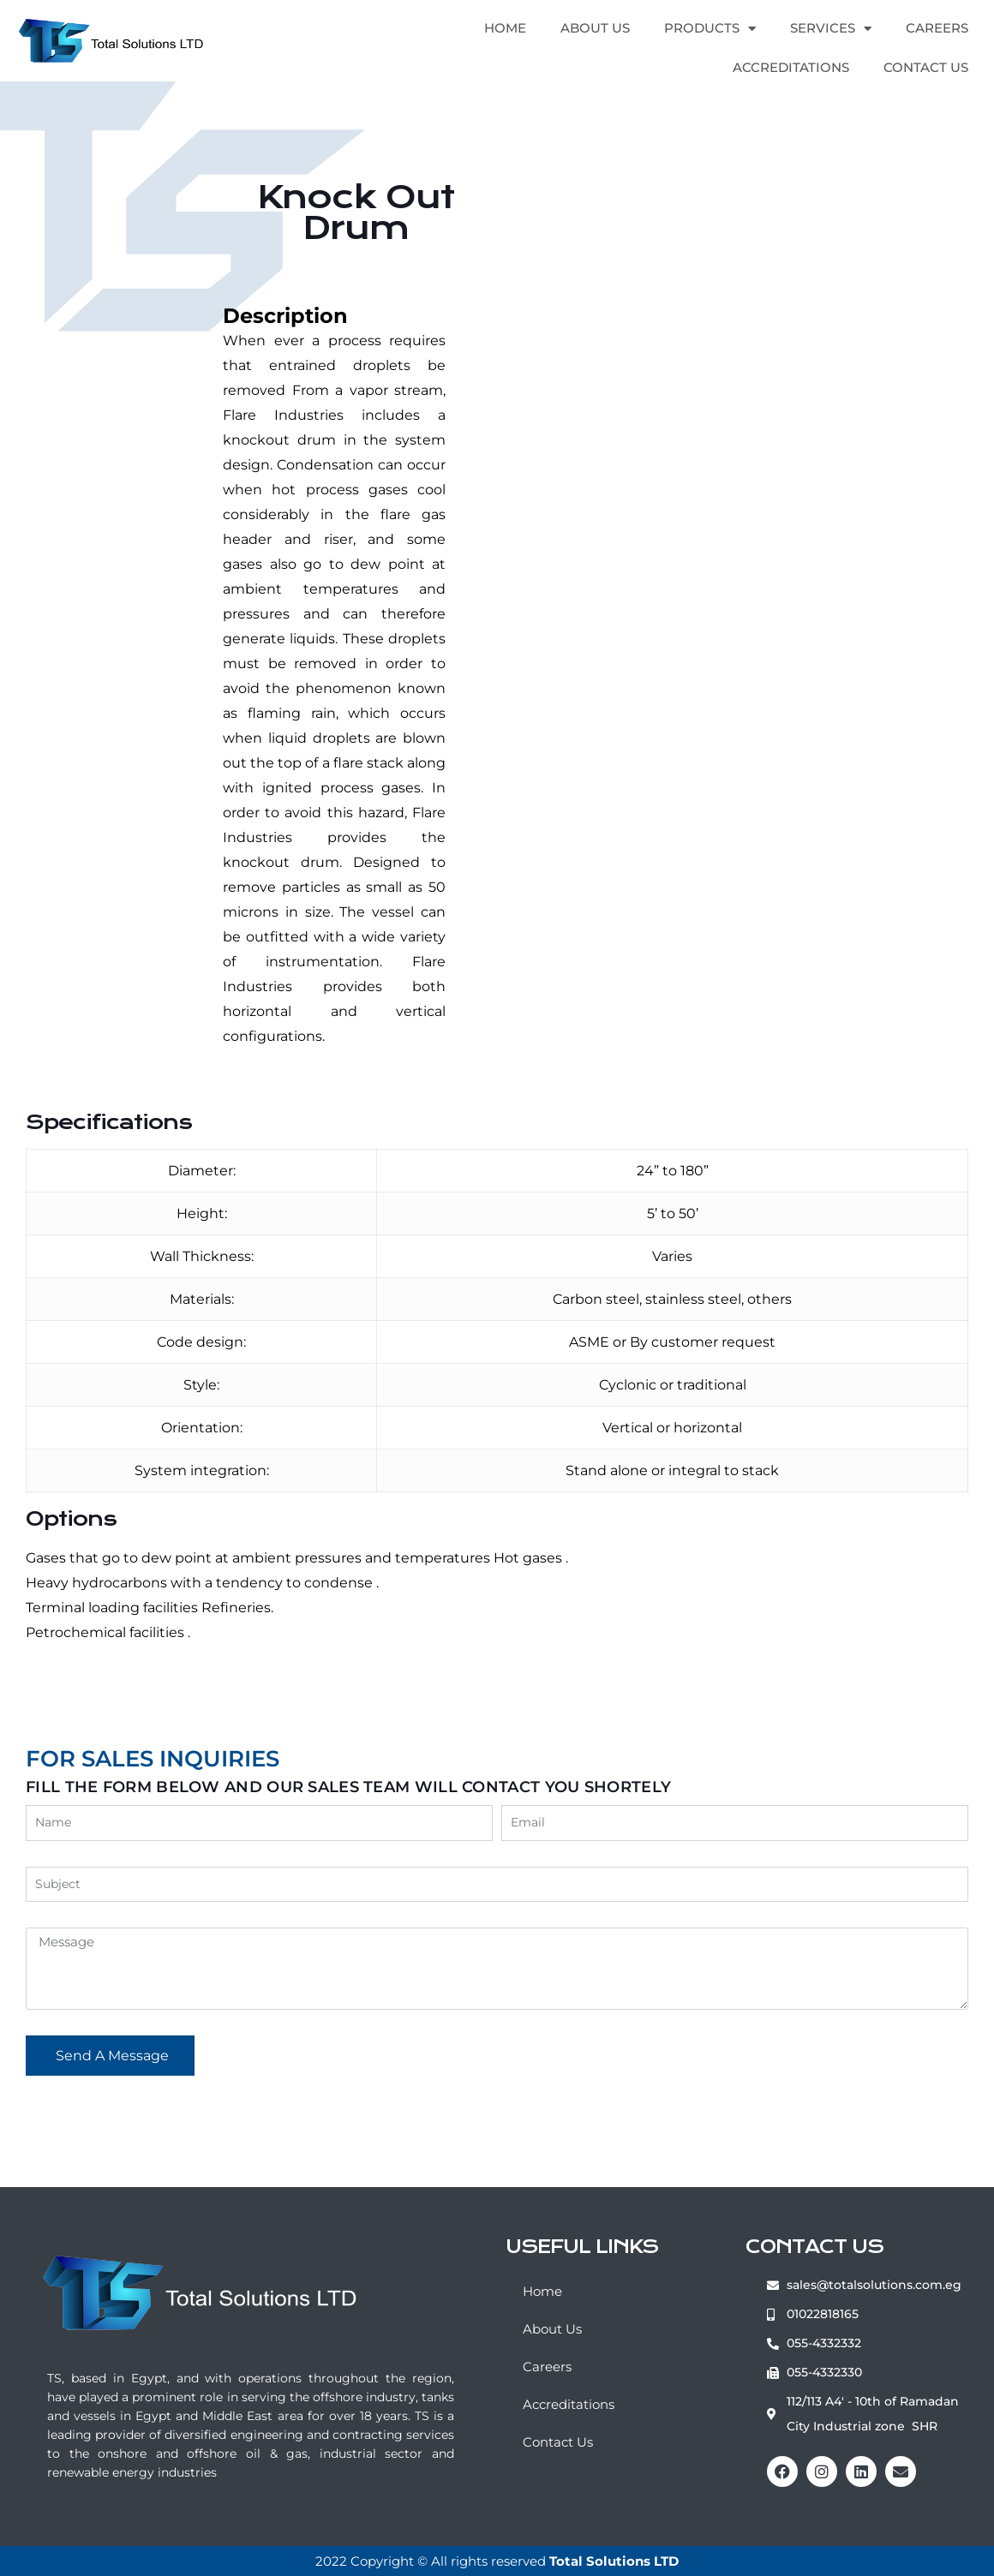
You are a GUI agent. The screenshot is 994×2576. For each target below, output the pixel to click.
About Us (595, 28)
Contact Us (925, 67)
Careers (937, 28)
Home (505, 28)
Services (830, 29)
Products (710, 29)
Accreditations (791, 67)
